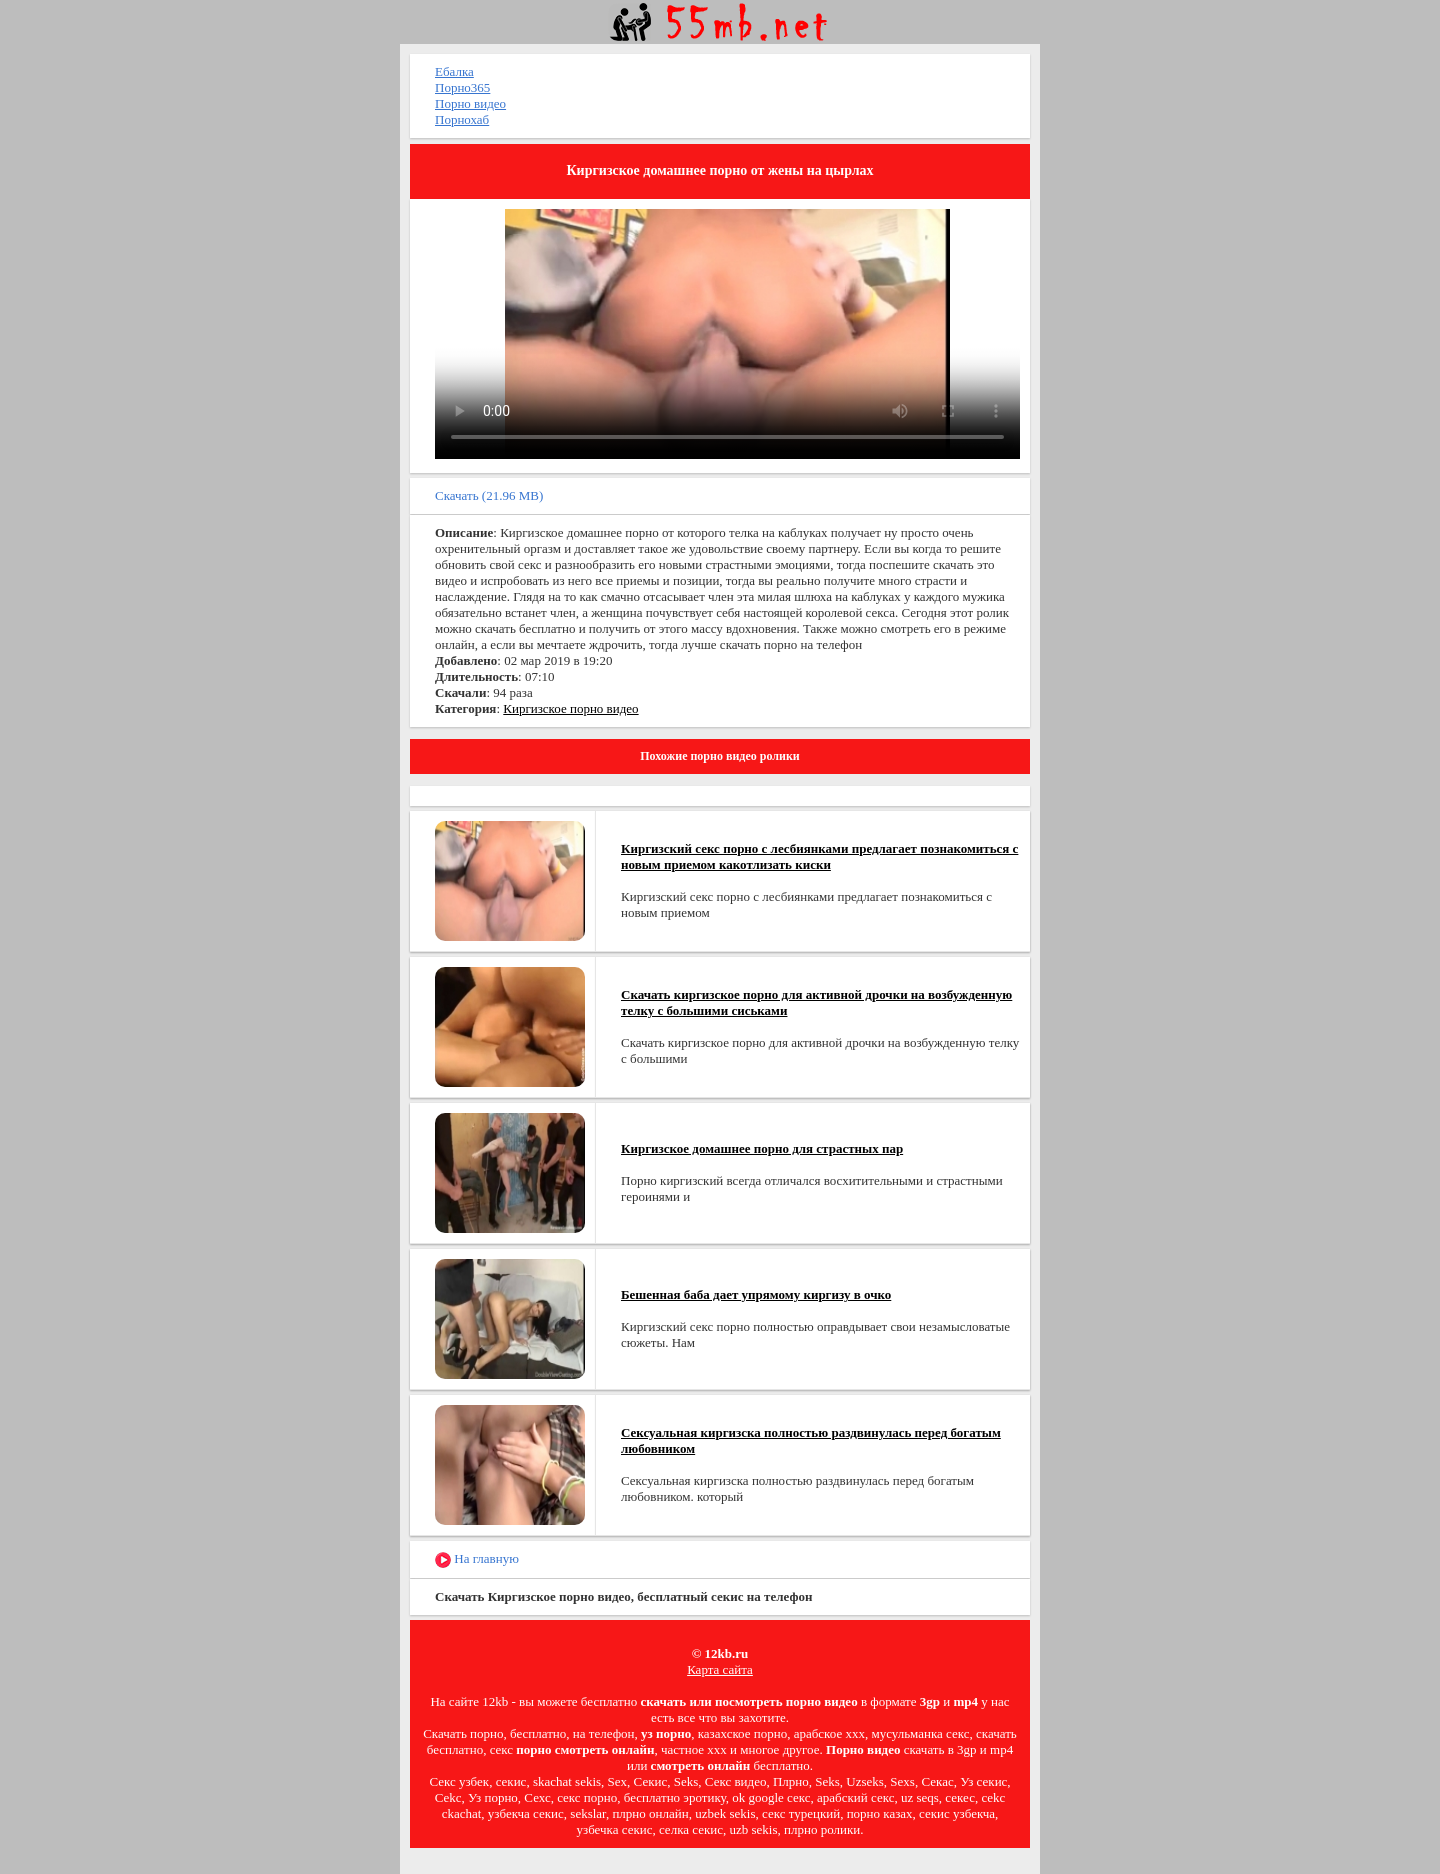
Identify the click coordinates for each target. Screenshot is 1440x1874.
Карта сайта (720, 1669)
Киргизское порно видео (570, 708)
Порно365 (462, 87)
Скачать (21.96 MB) (489, 495)
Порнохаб (462, 119)
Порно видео (470, 103)
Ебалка (454, 71)
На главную (477, 1559)
